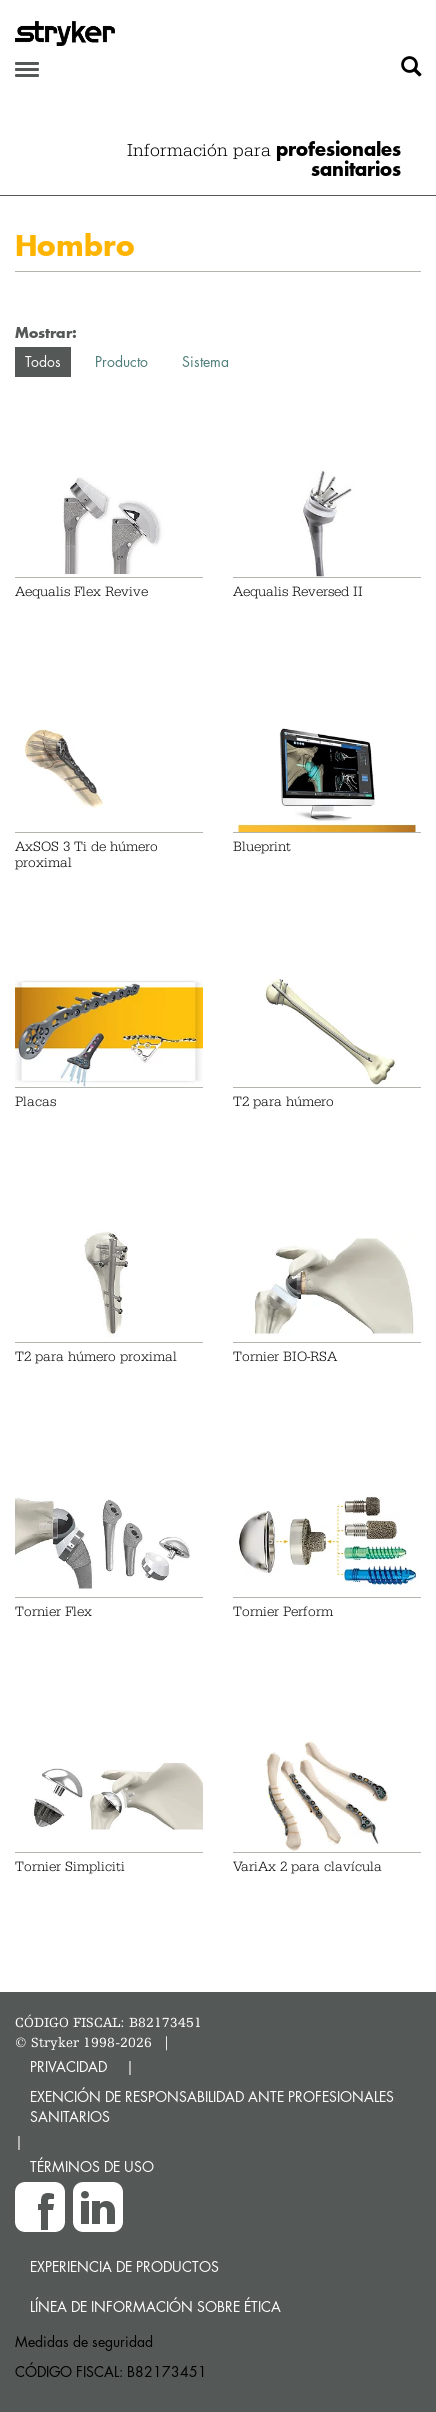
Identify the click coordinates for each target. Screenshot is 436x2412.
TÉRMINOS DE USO (92, 2166)
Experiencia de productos (124, 2266)
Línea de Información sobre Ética (155, 2306)
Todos (43, 361)
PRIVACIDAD (68, 2066)
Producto (121, 361)
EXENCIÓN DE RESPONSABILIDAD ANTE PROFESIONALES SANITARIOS (212, 2106)
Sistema (205, 361)
